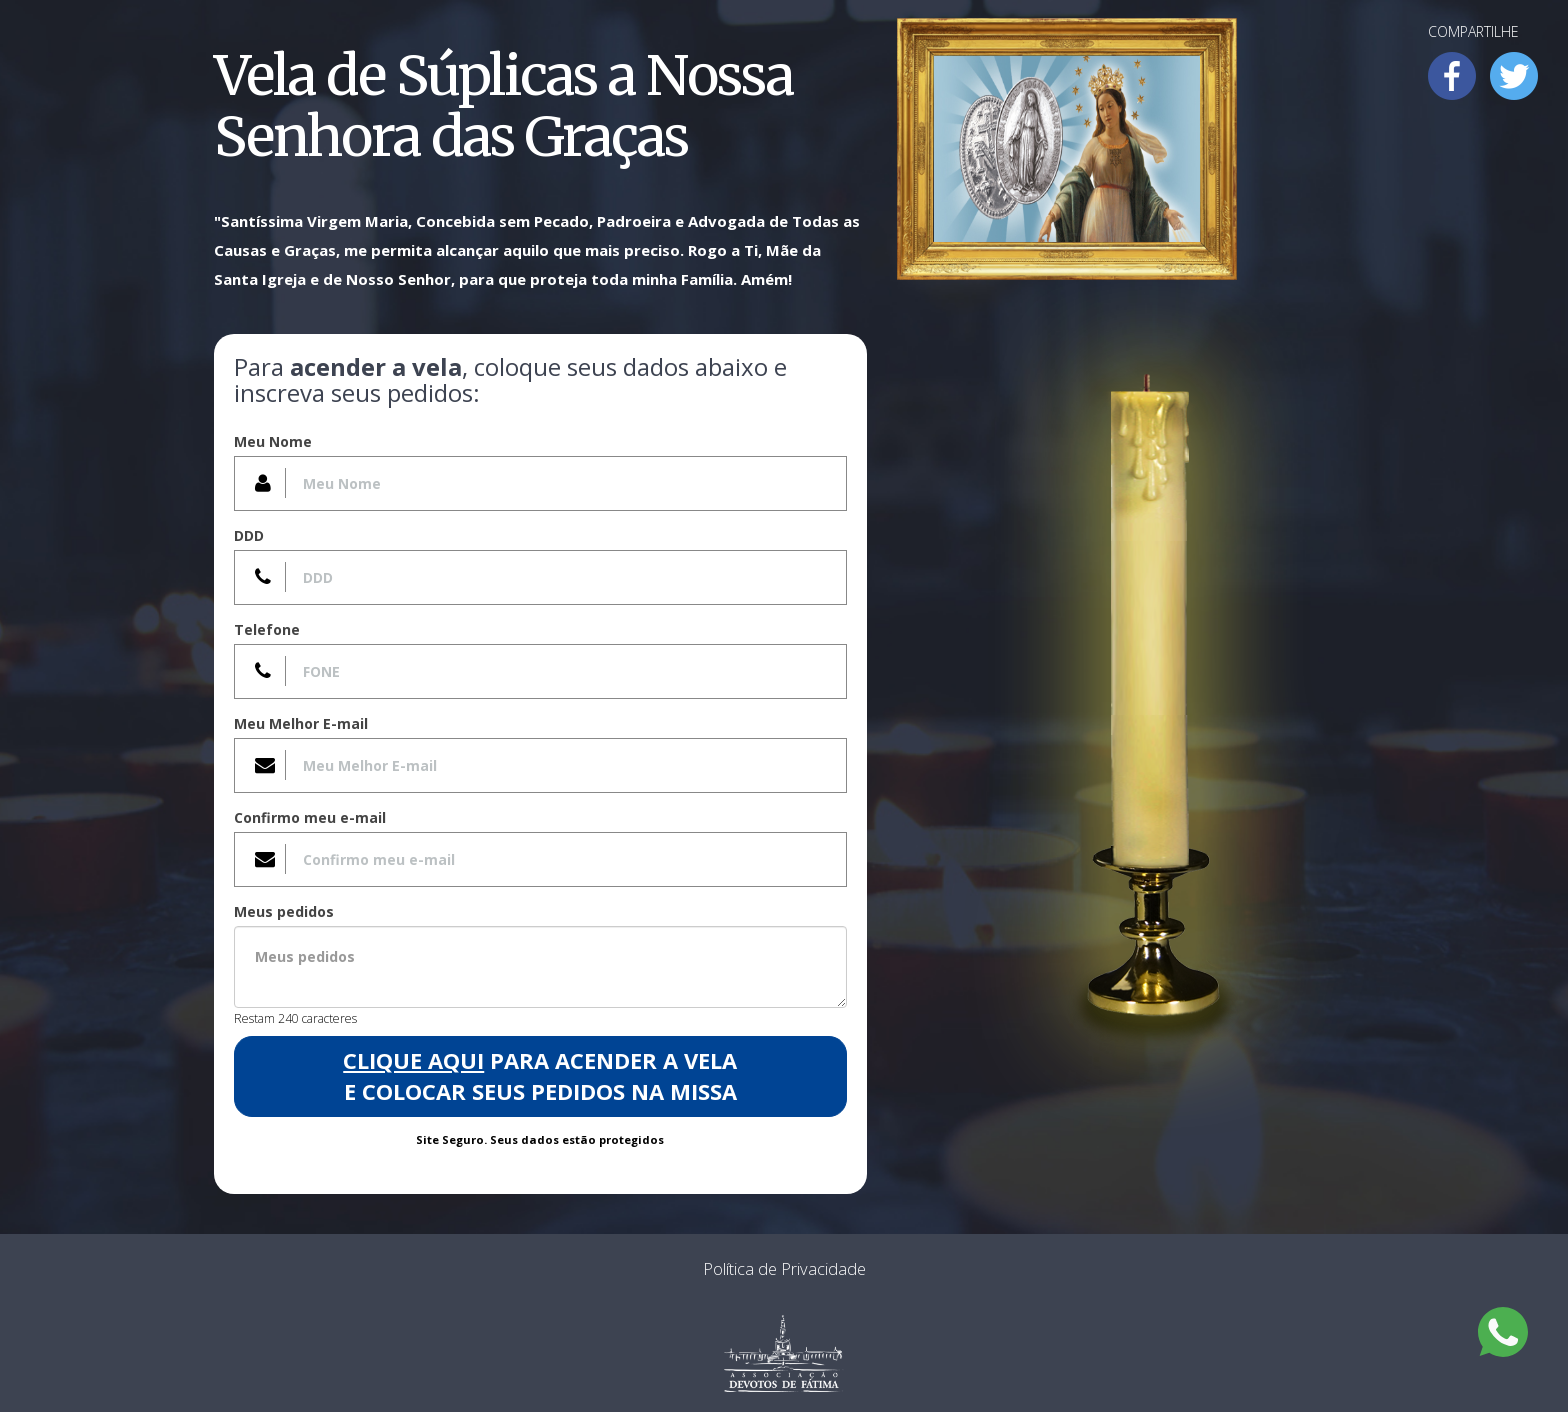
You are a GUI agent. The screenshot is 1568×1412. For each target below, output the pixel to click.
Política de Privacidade (784, 1268)
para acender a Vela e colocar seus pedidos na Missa (540, 1075)
